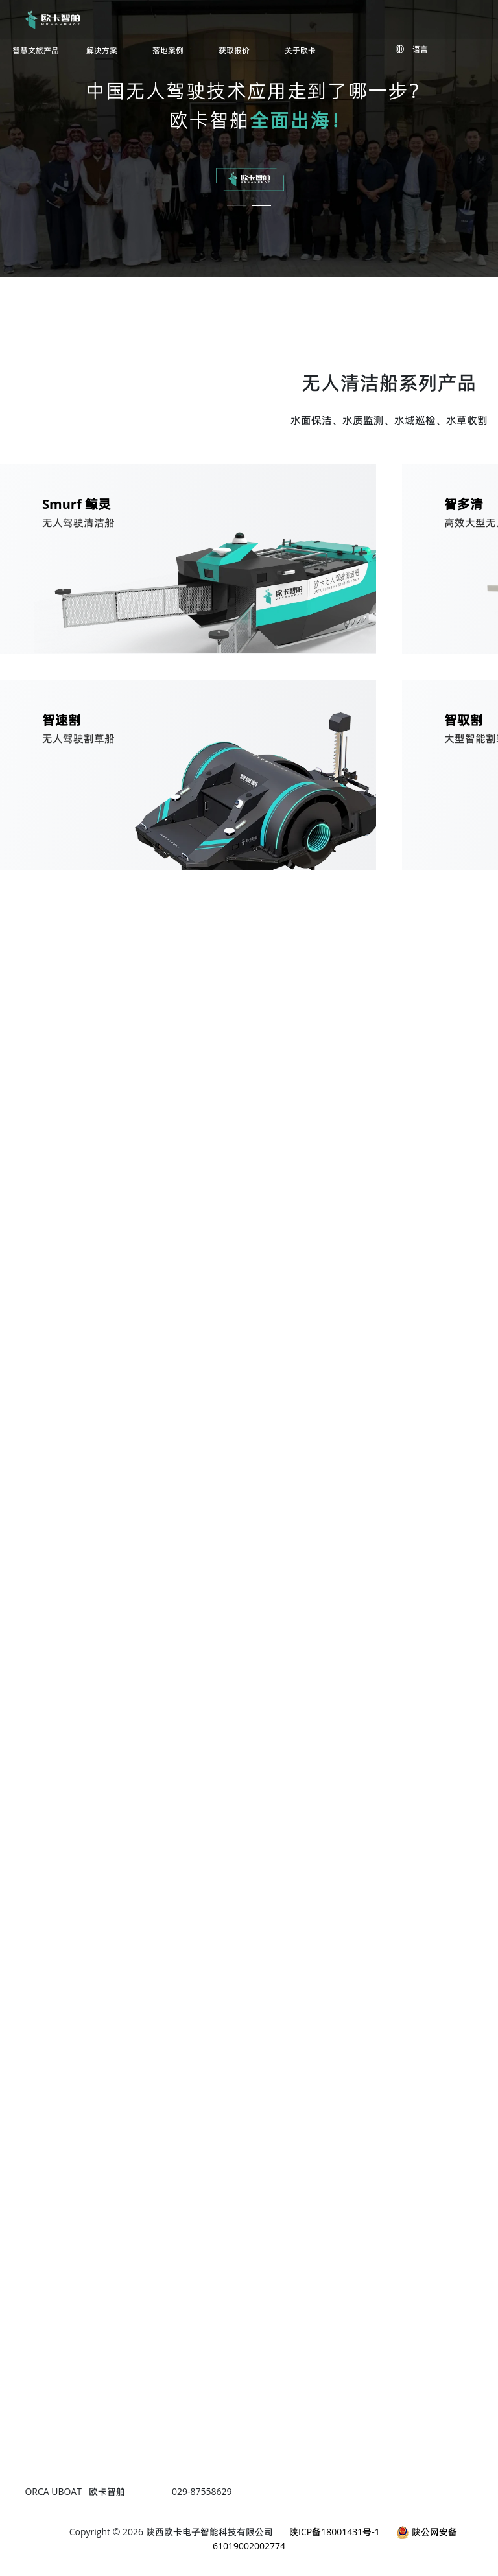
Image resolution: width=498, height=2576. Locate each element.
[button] (236, 196)
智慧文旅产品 (35, 50)
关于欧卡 (300, 50)
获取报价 (234, 50)
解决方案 (101, 50)
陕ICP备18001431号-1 (334, 2531)
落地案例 (168, 50)
